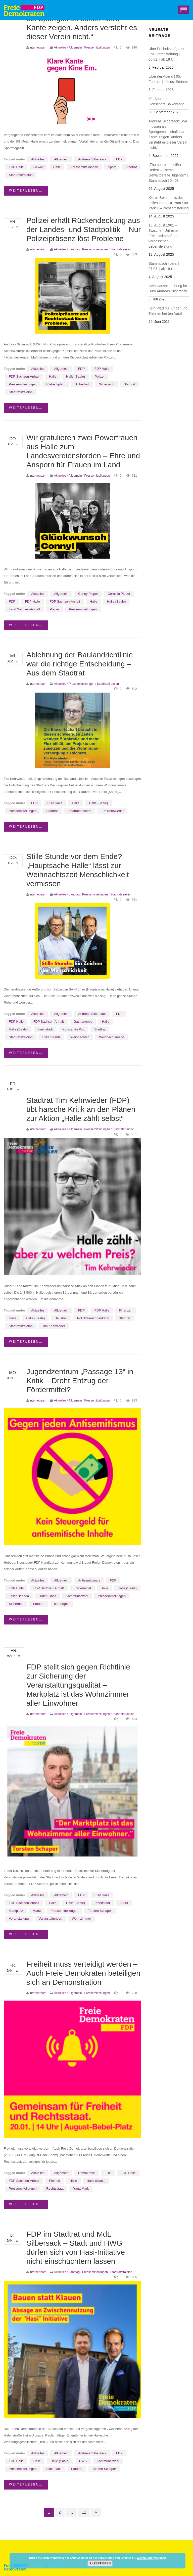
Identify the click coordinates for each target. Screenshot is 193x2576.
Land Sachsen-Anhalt (24, 609)
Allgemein (75, 47)
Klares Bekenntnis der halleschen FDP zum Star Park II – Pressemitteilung (169, 203)
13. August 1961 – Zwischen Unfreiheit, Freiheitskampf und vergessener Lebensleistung (164, 235)
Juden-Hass (47, 1596)
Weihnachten (79, 1037)
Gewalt (38, 167)
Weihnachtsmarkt (111, 1037)
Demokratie (86, 2173)
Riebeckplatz (55, 384)
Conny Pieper (88, 594)
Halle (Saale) (75, 376)
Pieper (54, 609)
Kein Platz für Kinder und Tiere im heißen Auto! (168, 310)
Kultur (124, 1903)
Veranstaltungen (50, 1918)
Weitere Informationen (151, 2557)
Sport (112, 167)
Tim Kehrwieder (112, 811)
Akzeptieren (100, 2563)
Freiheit (54, 2181)
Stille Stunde (51, 1037)
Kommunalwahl (77, 1596)
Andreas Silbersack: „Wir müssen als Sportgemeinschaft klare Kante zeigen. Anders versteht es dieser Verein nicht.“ (168, 134)
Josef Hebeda (19, 1596)
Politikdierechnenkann (93, 1318)
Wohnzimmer (81, 1918)
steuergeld (62, 1604)
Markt (37, 1911)
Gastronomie (82, 1021)
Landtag (74, 249)
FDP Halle (16, 167)
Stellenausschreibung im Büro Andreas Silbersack (168, 288)
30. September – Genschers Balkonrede (166, 101)
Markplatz (16, 1911)
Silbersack (106, 384)
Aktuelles (60, 47)
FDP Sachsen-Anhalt (24, 376)
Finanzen (125, 1310)
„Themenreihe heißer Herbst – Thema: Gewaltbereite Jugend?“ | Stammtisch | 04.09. (168, 173)
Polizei (99, 376)
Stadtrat (131, 167)
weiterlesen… (26, 190)
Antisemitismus (89, 1580)
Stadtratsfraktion (21, 175)
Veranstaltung (19, 1918)
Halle (57, 167)
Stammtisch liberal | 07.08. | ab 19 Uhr (164, 266)
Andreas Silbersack (92, 159)
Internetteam (37, 47)
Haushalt (61, 1318)
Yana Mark (81, 2188)
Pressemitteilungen (97, 47)
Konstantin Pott (73, 1029)
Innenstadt (45, 1029)
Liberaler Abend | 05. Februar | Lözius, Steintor (168, 79)
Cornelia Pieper (119, 594)
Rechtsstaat (55, 2188)
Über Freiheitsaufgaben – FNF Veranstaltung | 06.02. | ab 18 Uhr (168, 54)
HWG (83, 2461)
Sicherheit (82, 384)
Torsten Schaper (100, 1911)
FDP (119, 159)
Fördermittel (82, 1588)
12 (84, 2512)
